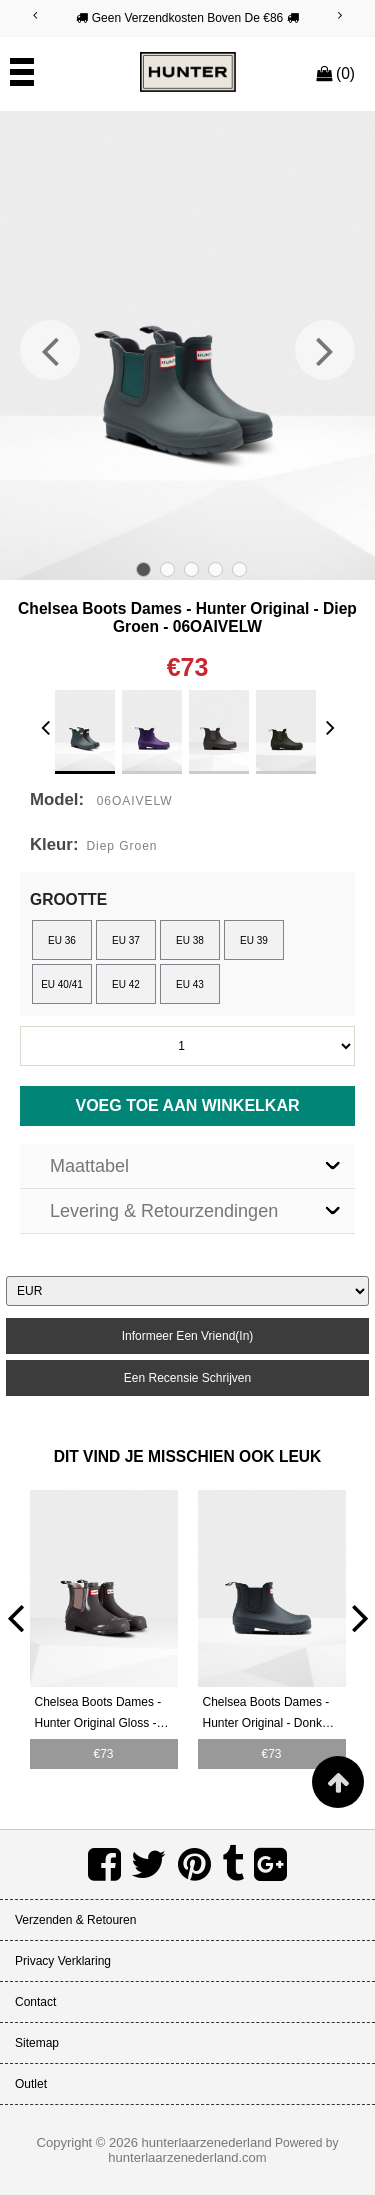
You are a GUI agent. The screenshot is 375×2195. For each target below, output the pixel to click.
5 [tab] (239, 569)
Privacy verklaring (63, 1961)
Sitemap (37, 2043)
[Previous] (35, 15)
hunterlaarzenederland (207, 2142)
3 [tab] (191, 569)
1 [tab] (143, 569)
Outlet (31, 2084)
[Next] (340, 15)
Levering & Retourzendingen (164, 1211)
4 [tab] (215, 569)
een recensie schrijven (187, 1378)
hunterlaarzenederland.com (187, 2157)
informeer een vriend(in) (188, 1336)
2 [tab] (167, 569)
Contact (35, 2002)
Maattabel (89, 1166)
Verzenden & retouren (75, 1920)
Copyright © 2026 (89, 2142)
